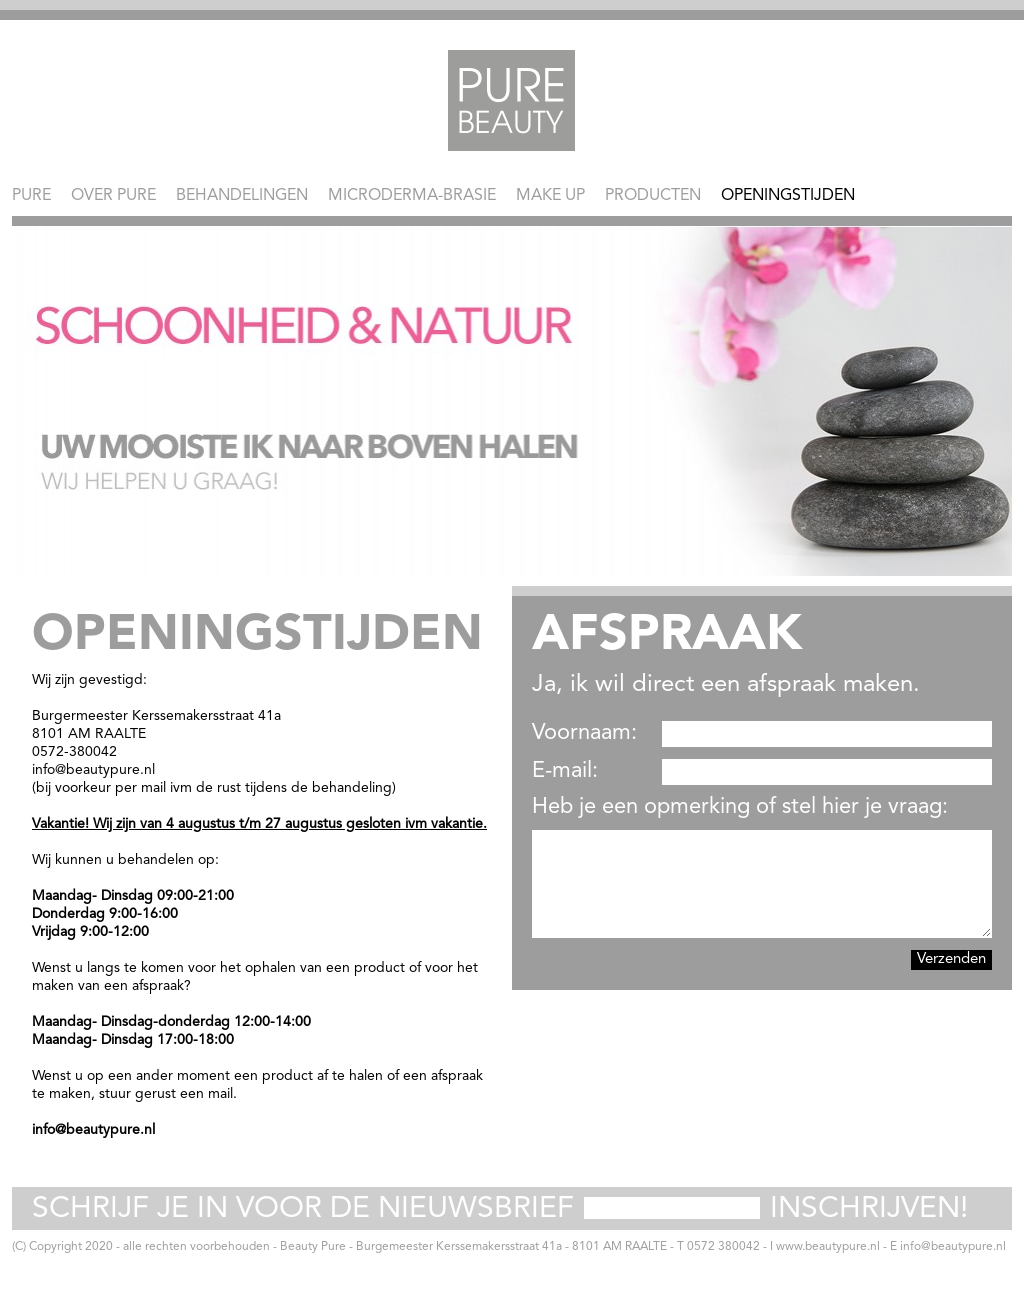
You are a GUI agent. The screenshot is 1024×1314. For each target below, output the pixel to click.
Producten (653, 196)
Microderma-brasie (412, 196)
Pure (31, 196)
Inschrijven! (869, 1209)
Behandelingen (242, 196)
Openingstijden (788, 196)
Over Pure (113, 196)
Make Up (550, 196)
